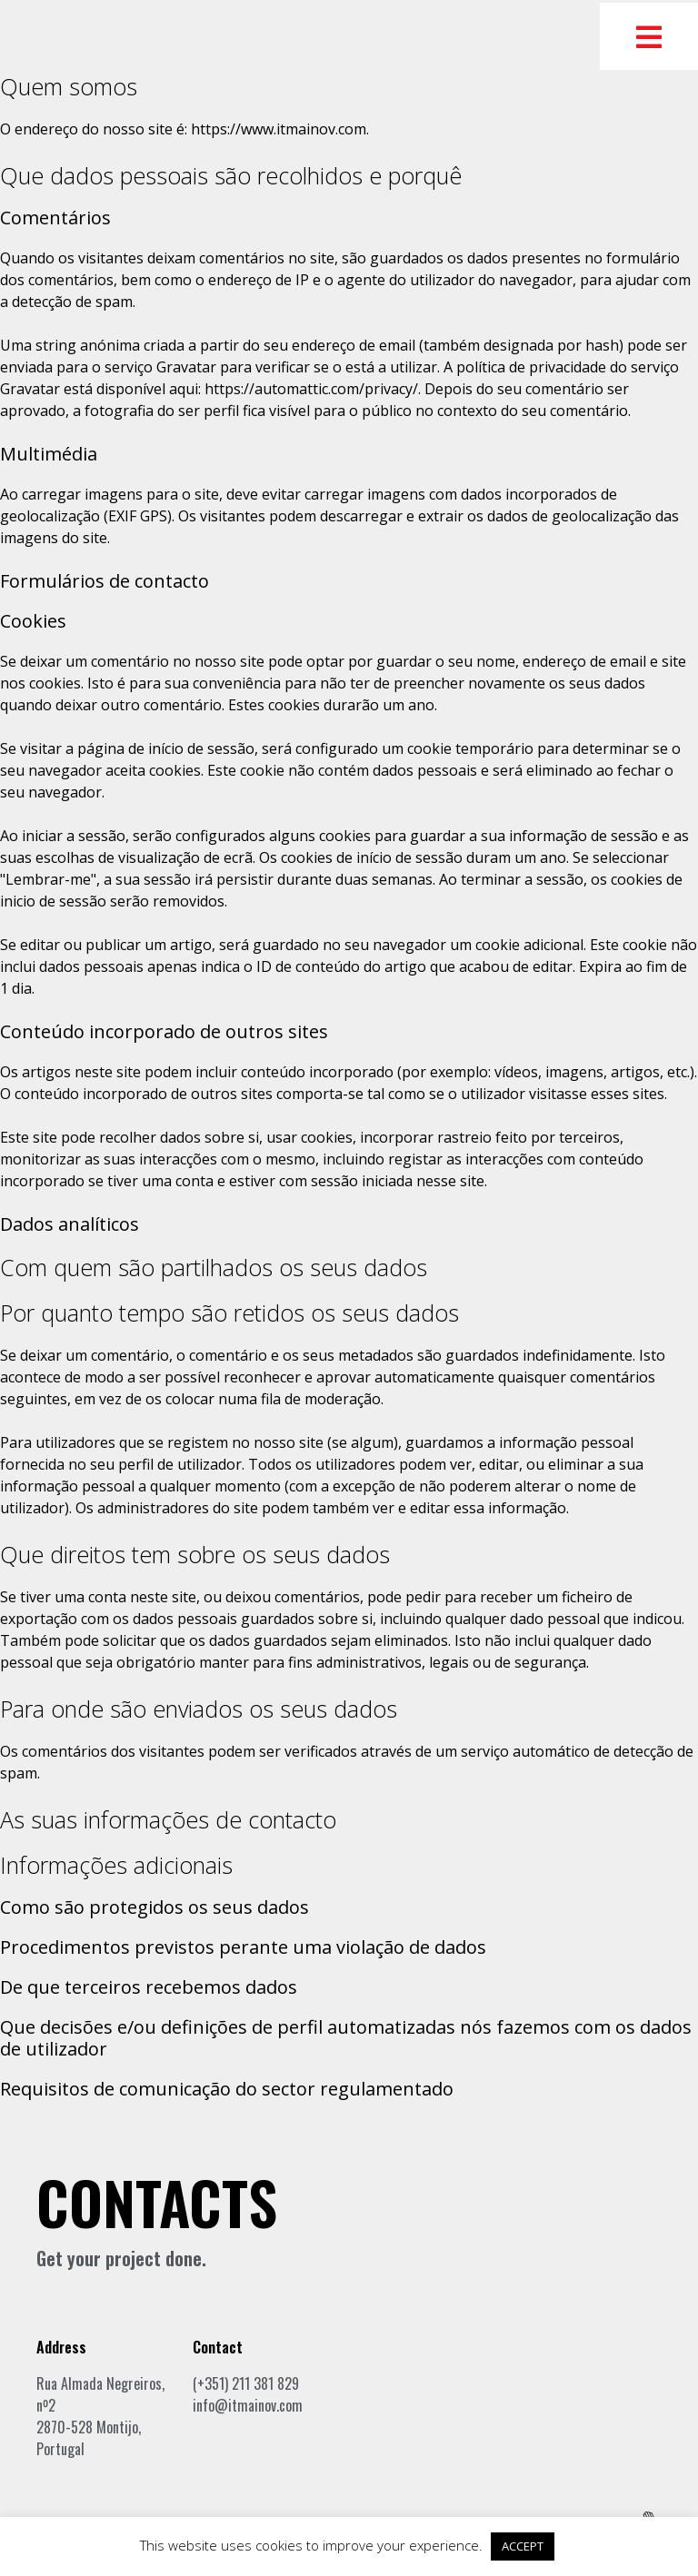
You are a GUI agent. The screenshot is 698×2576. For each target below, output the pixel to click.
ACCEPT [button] (522, 2546)
